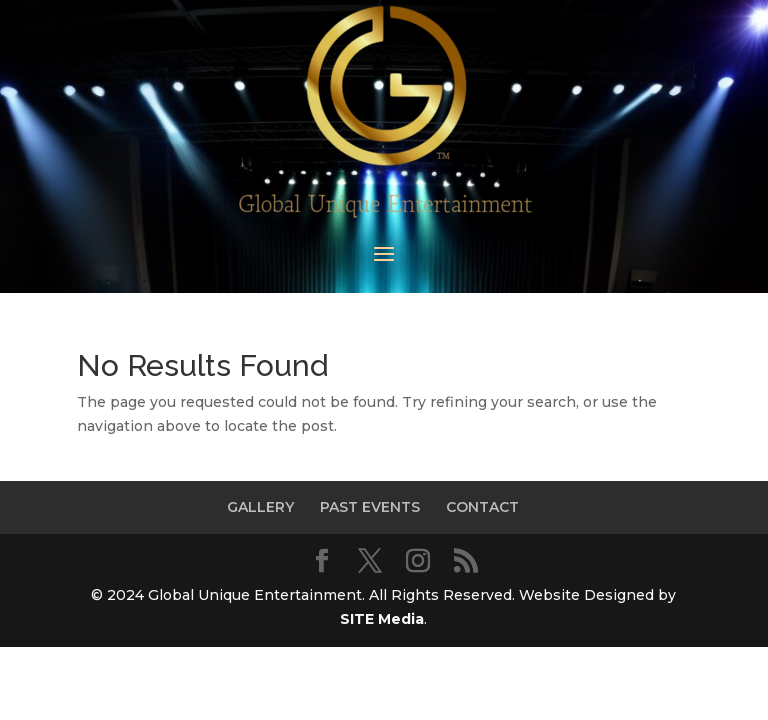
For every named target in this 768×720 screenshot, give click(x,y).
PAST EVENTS (370, 507)
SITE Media (382, 619)
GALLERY (260, 507)
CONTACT (482, 507)
